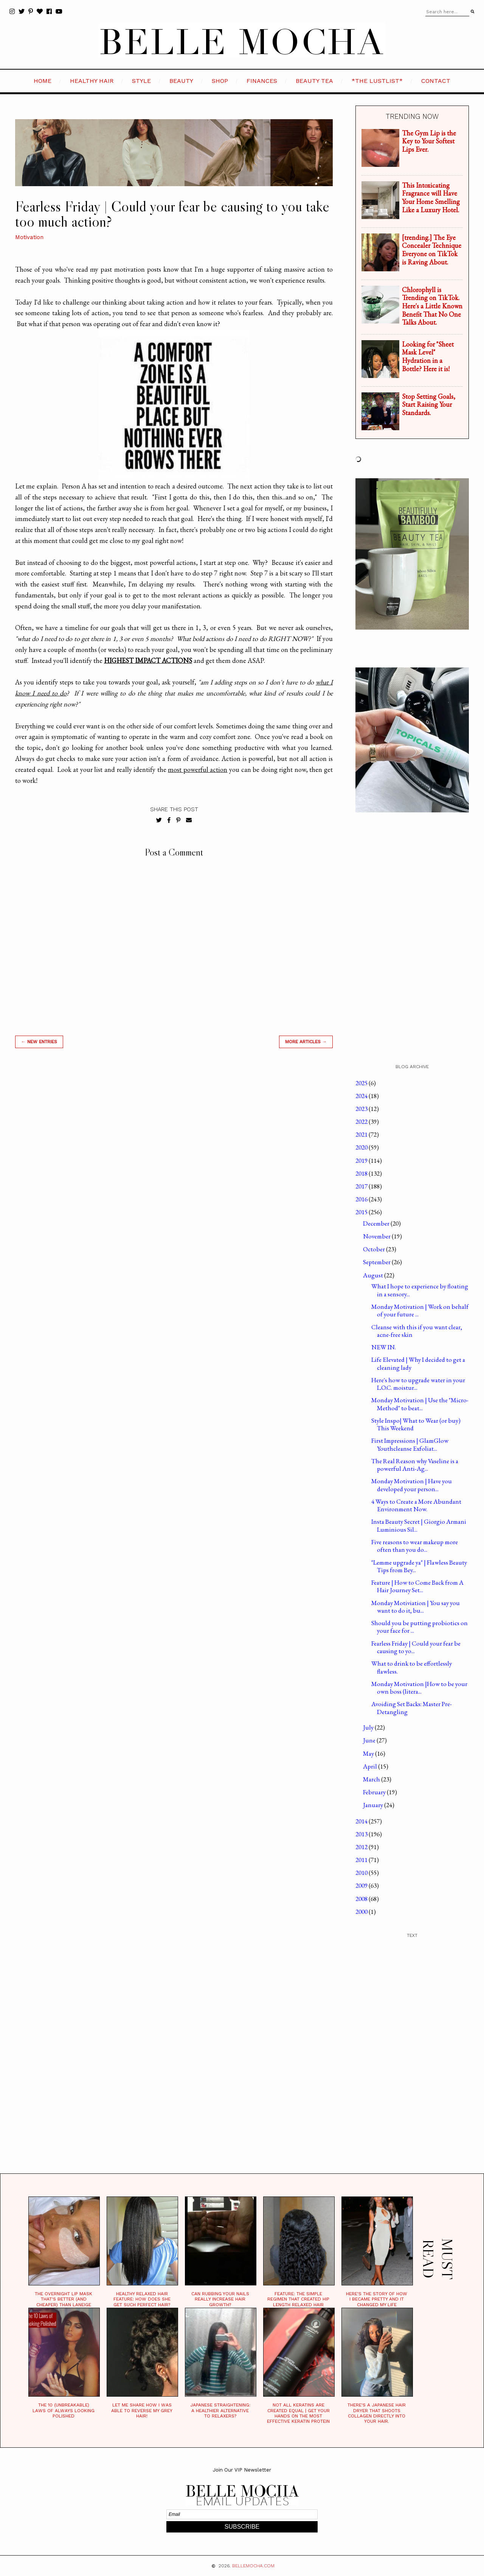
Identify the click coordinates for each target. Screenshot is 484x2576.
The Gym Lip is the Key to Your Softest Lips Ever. (429, 141)
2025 (362, 1083)
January (373, 1805)
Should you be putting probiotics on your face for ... (419, 1627)
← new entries (39, 1041)
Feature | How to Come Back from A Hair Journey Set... (417, 1586)
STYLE (141, 80)
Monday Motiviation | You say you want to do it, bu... (415, 1607)
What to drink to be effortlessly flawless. (411, 1667)
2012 (362, 1847)
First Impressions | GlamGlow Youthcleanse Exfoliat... (409, 1444)
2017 (362, 1186)
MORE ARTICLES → (306, 1041)
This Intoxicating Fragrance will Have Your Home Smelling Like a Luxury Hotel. (431, 197)
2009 (362, 1885)
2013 (362, 1834)
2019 (362, 1160)
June (370, 1740)
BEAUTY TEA (314, 80)
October (374, 1249)
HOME (42, 80)
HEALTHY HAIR (91, 80)
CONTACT (435, 80)
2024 (362, 1096)
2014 (362, 1821)
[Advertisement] (174, 1162)
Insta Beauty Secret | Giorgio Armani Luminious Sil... (418, 1525)
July (369, 1727)
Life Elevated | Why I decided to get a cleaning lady (418, 1363)
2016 (362, 1199)
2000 (362, 1911)
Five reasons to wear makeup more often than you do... (414, 1546)
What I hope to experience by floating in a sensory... (419, 1290)
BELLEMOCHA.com (253, 2565)
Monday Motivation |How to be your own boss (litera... (419, 1688)
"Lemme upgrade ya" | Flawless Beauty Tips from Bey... (419, 1566)
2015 (362, 1212)
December (377, 1223)
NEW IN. (383, 1347)
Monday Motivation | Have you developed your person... (411, 1485)
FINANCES (262, 80)
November (377, 1236)
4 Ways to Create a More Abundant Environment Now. (416, 1505)
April (370, 1766)
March (372, 1779)
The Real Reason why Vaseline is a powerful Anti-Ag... (414, 1465)
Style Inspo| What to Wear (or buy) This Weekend (416, 1424)
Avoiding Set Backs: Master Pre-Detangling (411, 1708)
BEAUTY (181, 80)
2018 (362, 1173)
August (373, 1275)
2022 (362, 1121)
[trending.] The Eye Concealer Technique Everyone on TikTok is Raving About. (431, 249)
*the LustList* (377, 80)
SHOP (220, 80)
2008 (362, 1899)
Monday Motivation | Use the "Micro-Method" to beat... (419, 1404)
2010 (362, 1872)
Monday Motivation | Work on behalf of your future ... (419, 1310)
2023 (362, 1108)
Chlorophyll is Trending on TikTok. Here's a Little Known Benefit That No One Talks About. (432, 306)
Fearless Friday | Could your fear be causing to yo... (416, 1647)
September (377, 1262)
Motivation (29, 237)
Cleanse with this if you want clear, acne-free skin (416, 1331)
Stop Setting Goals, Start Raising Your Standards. (428, 404)
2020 (362, 1147)
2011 (362, 1860)
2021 (362, 1134)
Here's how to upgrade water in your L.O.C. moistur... (418, 1384)
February (375, 1792)
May (369, 1753)
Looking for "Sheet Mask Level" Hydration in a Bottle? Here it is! (428, 356)
